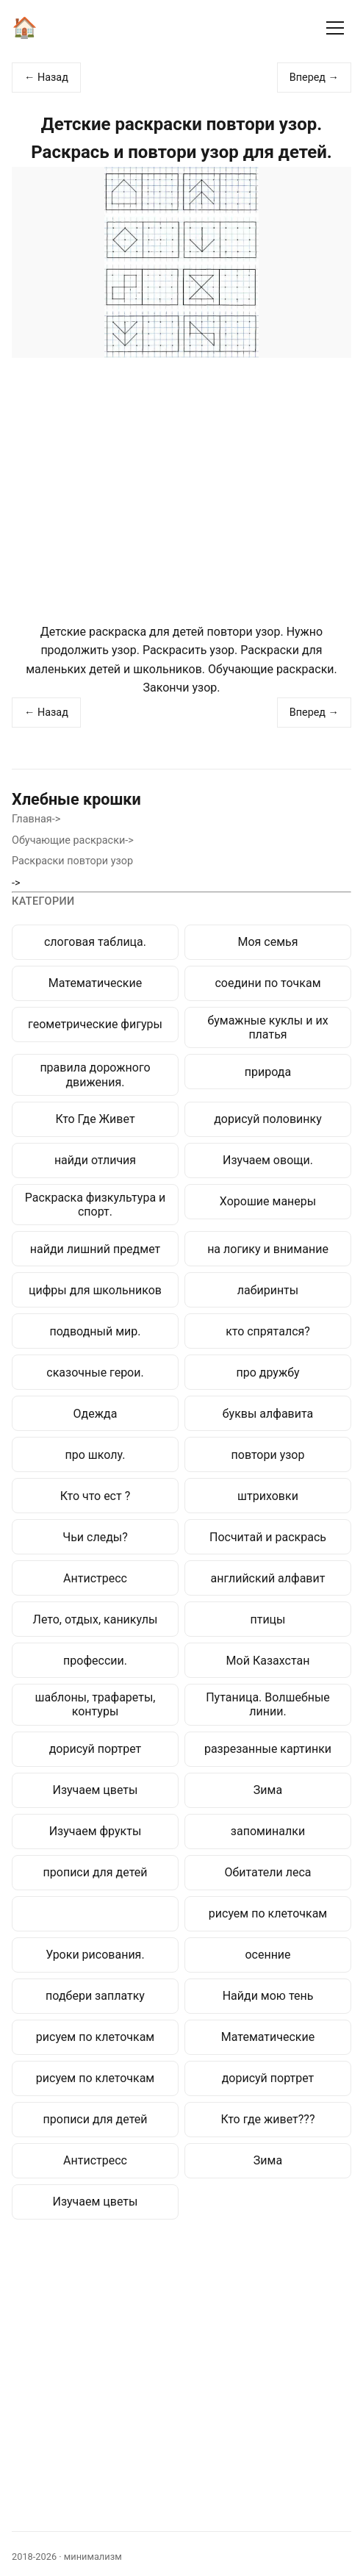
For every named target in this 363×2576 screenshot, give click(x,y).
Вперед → (314, 77)
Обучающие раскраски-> (73, 840)
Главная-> (36, 819)
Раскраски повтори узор (72, 861)
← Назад (46, 77)
